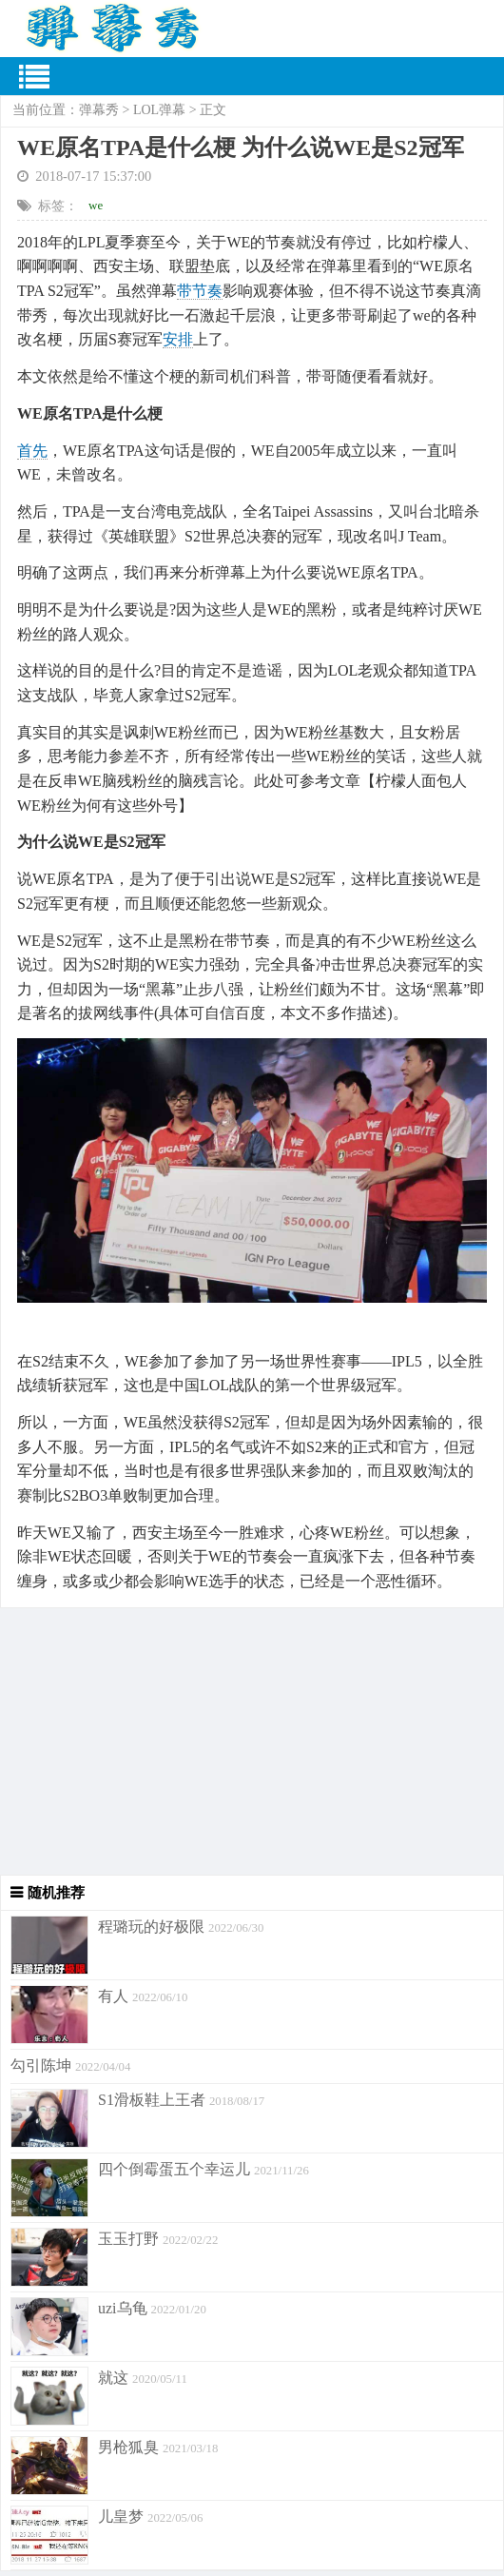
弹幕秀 (99, 110)
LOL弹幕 (159, 110)
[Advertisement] (252, 1741)
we (95, 205)
